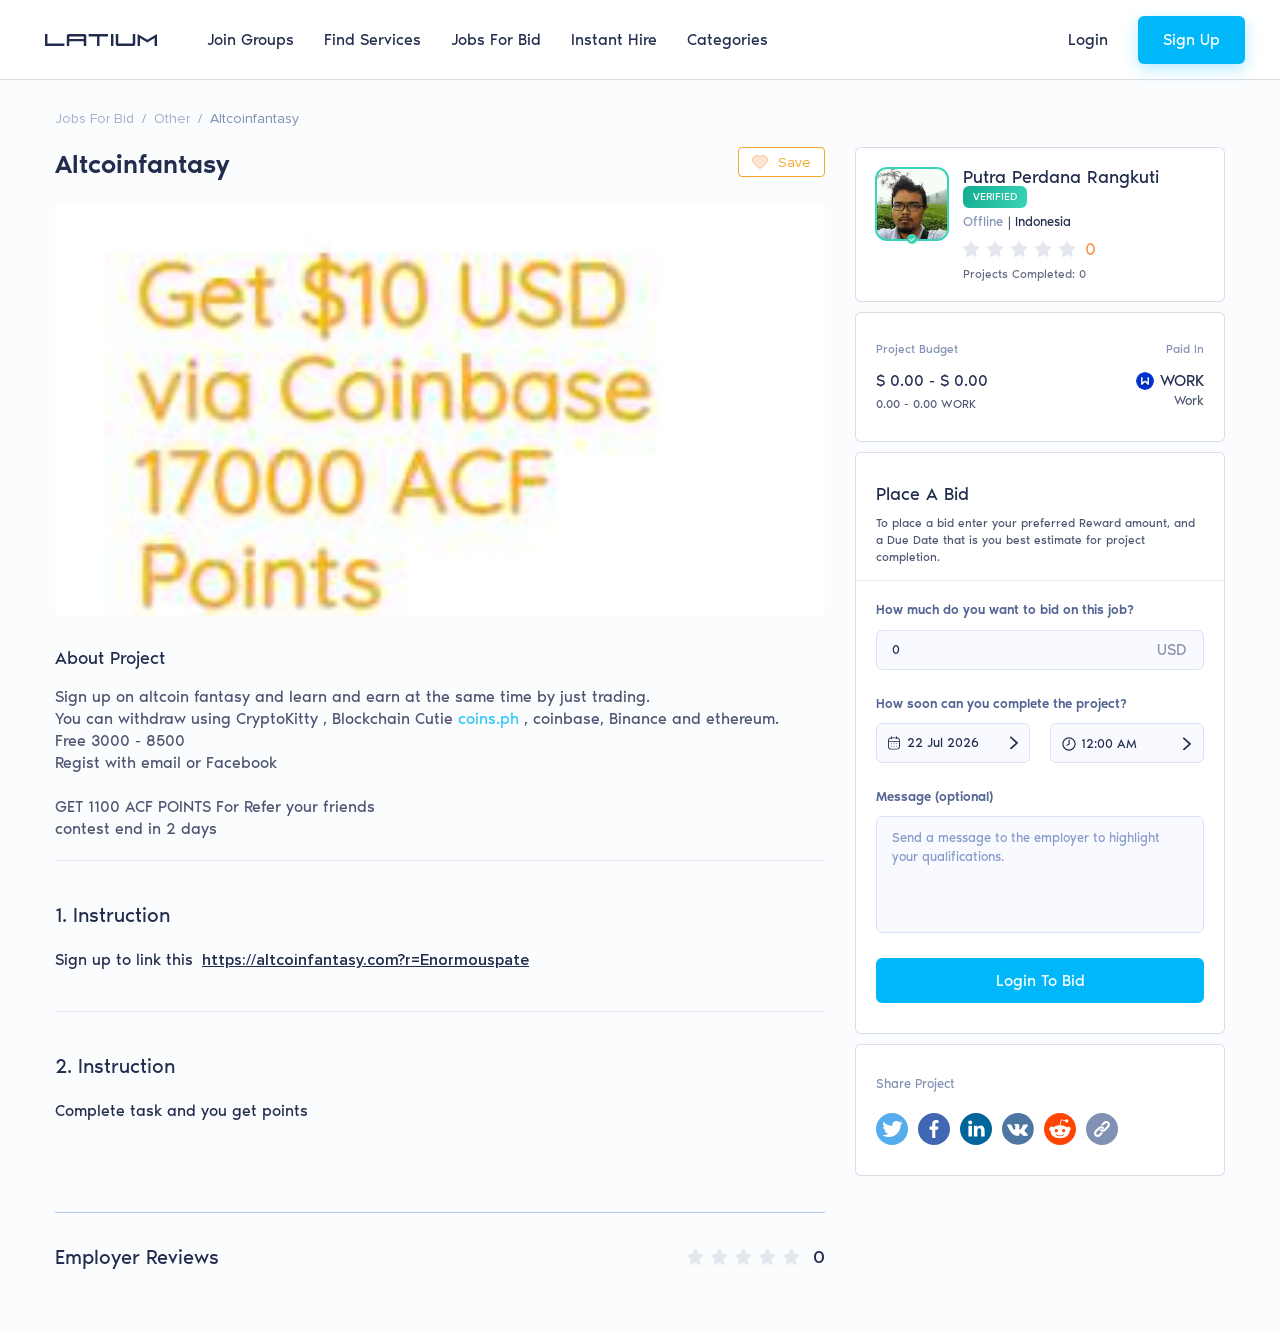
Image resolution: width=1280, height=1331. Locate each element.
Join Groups (250, 39)
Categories (727, 39)
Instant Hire (614, 39)
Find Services (372, 39)
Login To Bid (1040, 980)
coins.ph (488, 718)
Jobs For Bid (496, 39)
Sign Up (1191, 39)
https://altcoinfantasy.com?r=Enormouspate (365, 960)
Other (172, 118)
